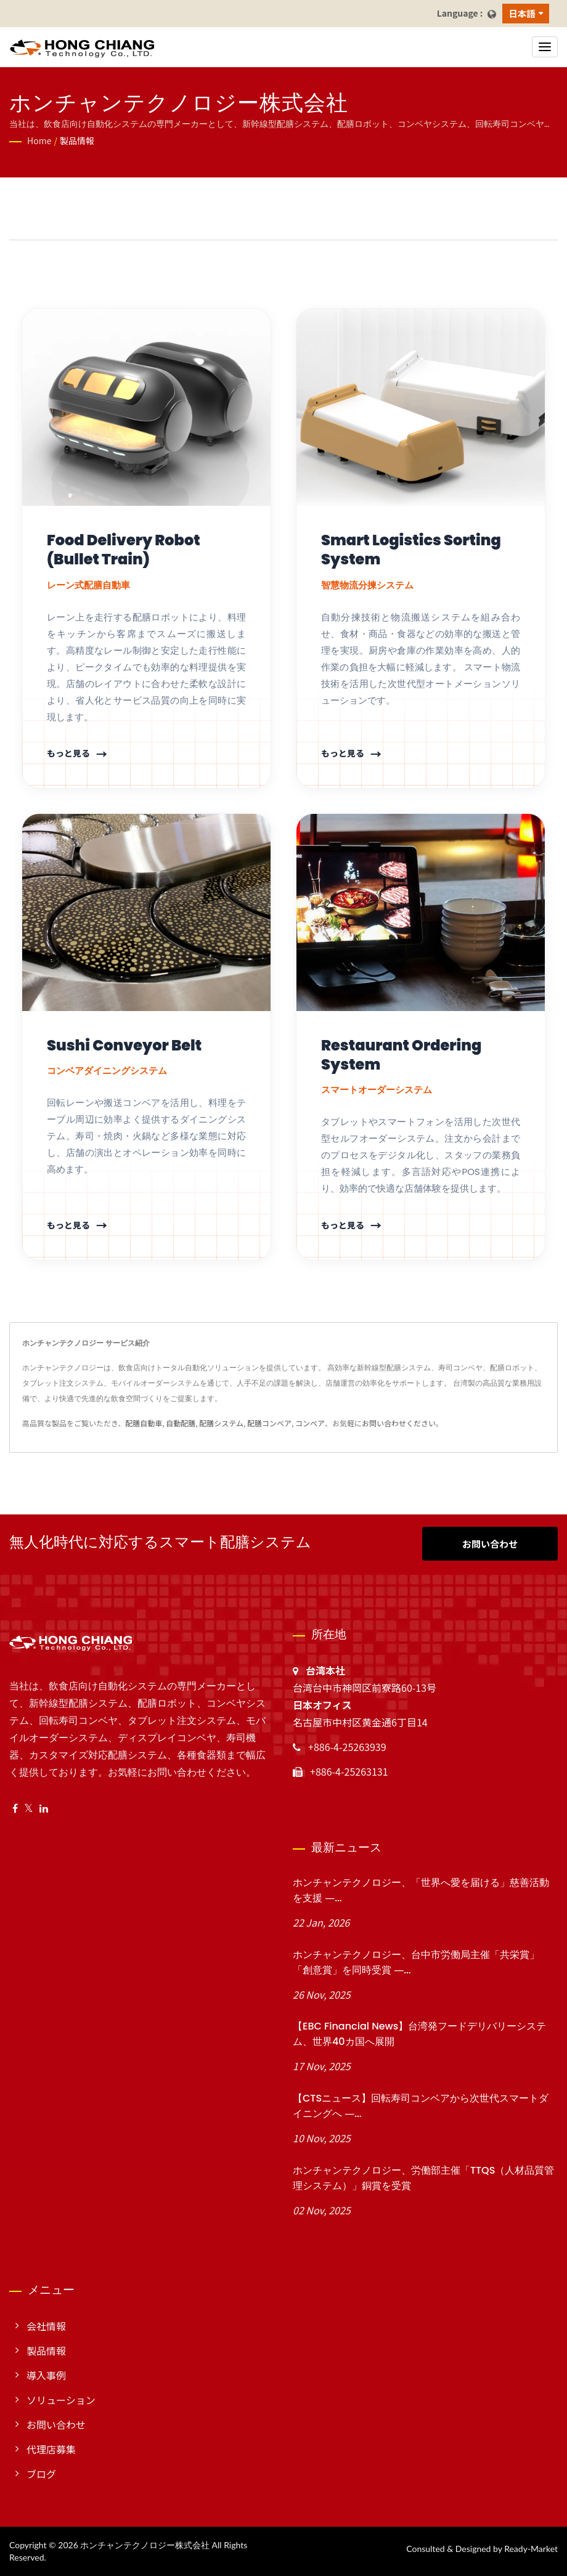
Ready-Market (531, 2548)
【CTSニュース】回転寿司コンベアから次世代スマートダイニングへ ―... (421, 2106)
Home (39, 140)
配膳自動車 (143, 1423)
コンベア (310, 1423)
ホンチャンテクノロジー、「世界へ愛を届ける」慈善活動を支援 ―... (421, 1890)
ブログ (41, 2473)
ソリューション (61, 2399)
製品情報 (77, 140)
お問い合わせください (399, 1423)
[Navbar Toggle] (545, 46)
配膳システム (221, 1423)
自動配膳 (180, 1423)
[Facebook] (15, 1808)
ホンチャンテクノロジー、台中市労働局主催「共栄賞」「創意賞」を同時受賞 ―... (416, 1962)
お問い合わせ (490, 1543)
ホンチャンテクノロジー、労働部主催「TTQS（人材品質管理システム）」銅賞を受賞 (423, 2178)
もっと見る (68, 753)
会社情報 (46, 2325)
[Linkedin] (43, 1808)
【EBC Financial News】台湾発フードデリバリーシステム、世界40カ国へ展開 (419, 2034)
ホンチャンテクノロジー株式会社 (145, 2545)
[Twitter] (28, 1808)
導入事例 (46, 2375)
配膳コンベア (269, 1423)
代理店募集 (51, 2449)
